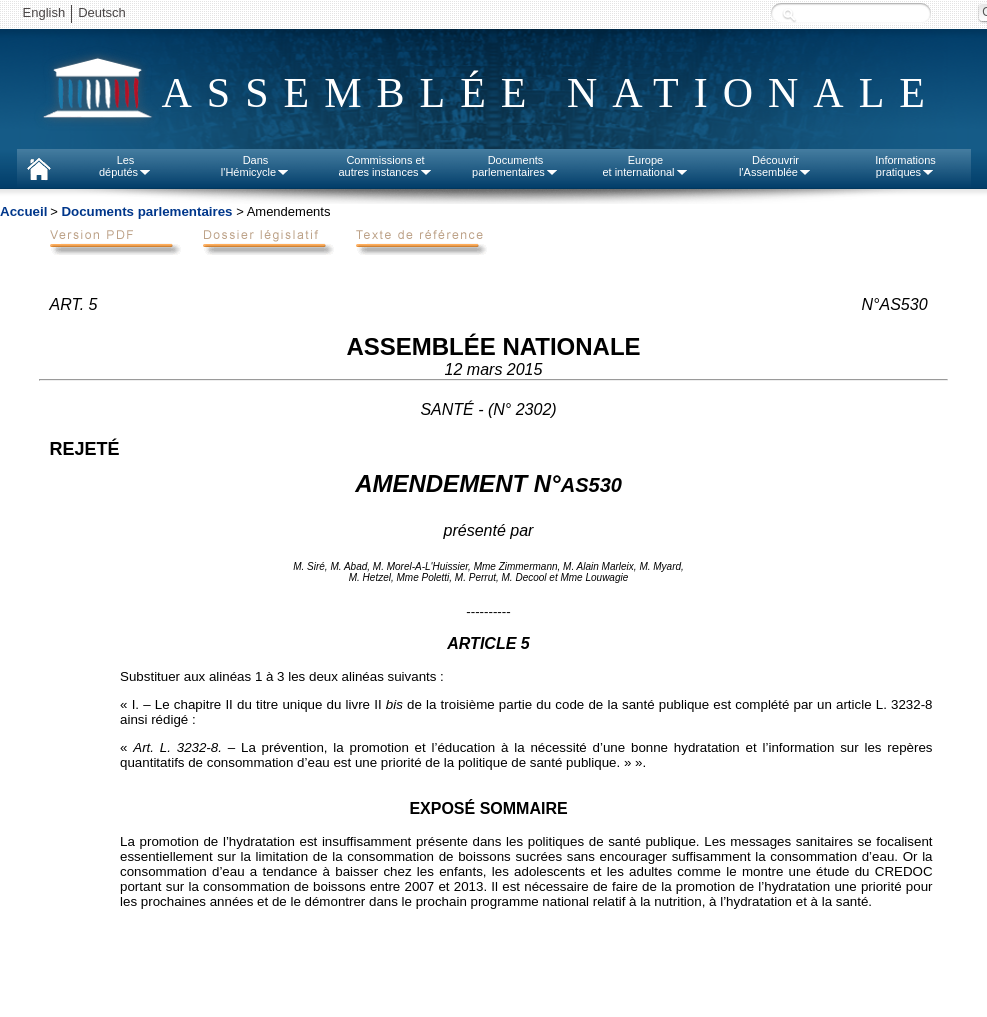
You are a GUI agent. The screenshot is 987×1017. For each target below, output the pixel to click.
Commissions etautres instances (385, 166)
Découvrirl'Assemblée (775, 166)
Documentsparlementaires (515, 166)
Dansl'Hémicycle (255, 166)
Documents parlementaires (146, 211)
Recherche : (789, 14)
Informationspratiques (905, 166)
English (44, 12)
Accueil (23, 211)
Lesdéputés (125, 166)
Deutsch (102, 12)
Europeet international (645, 166)
